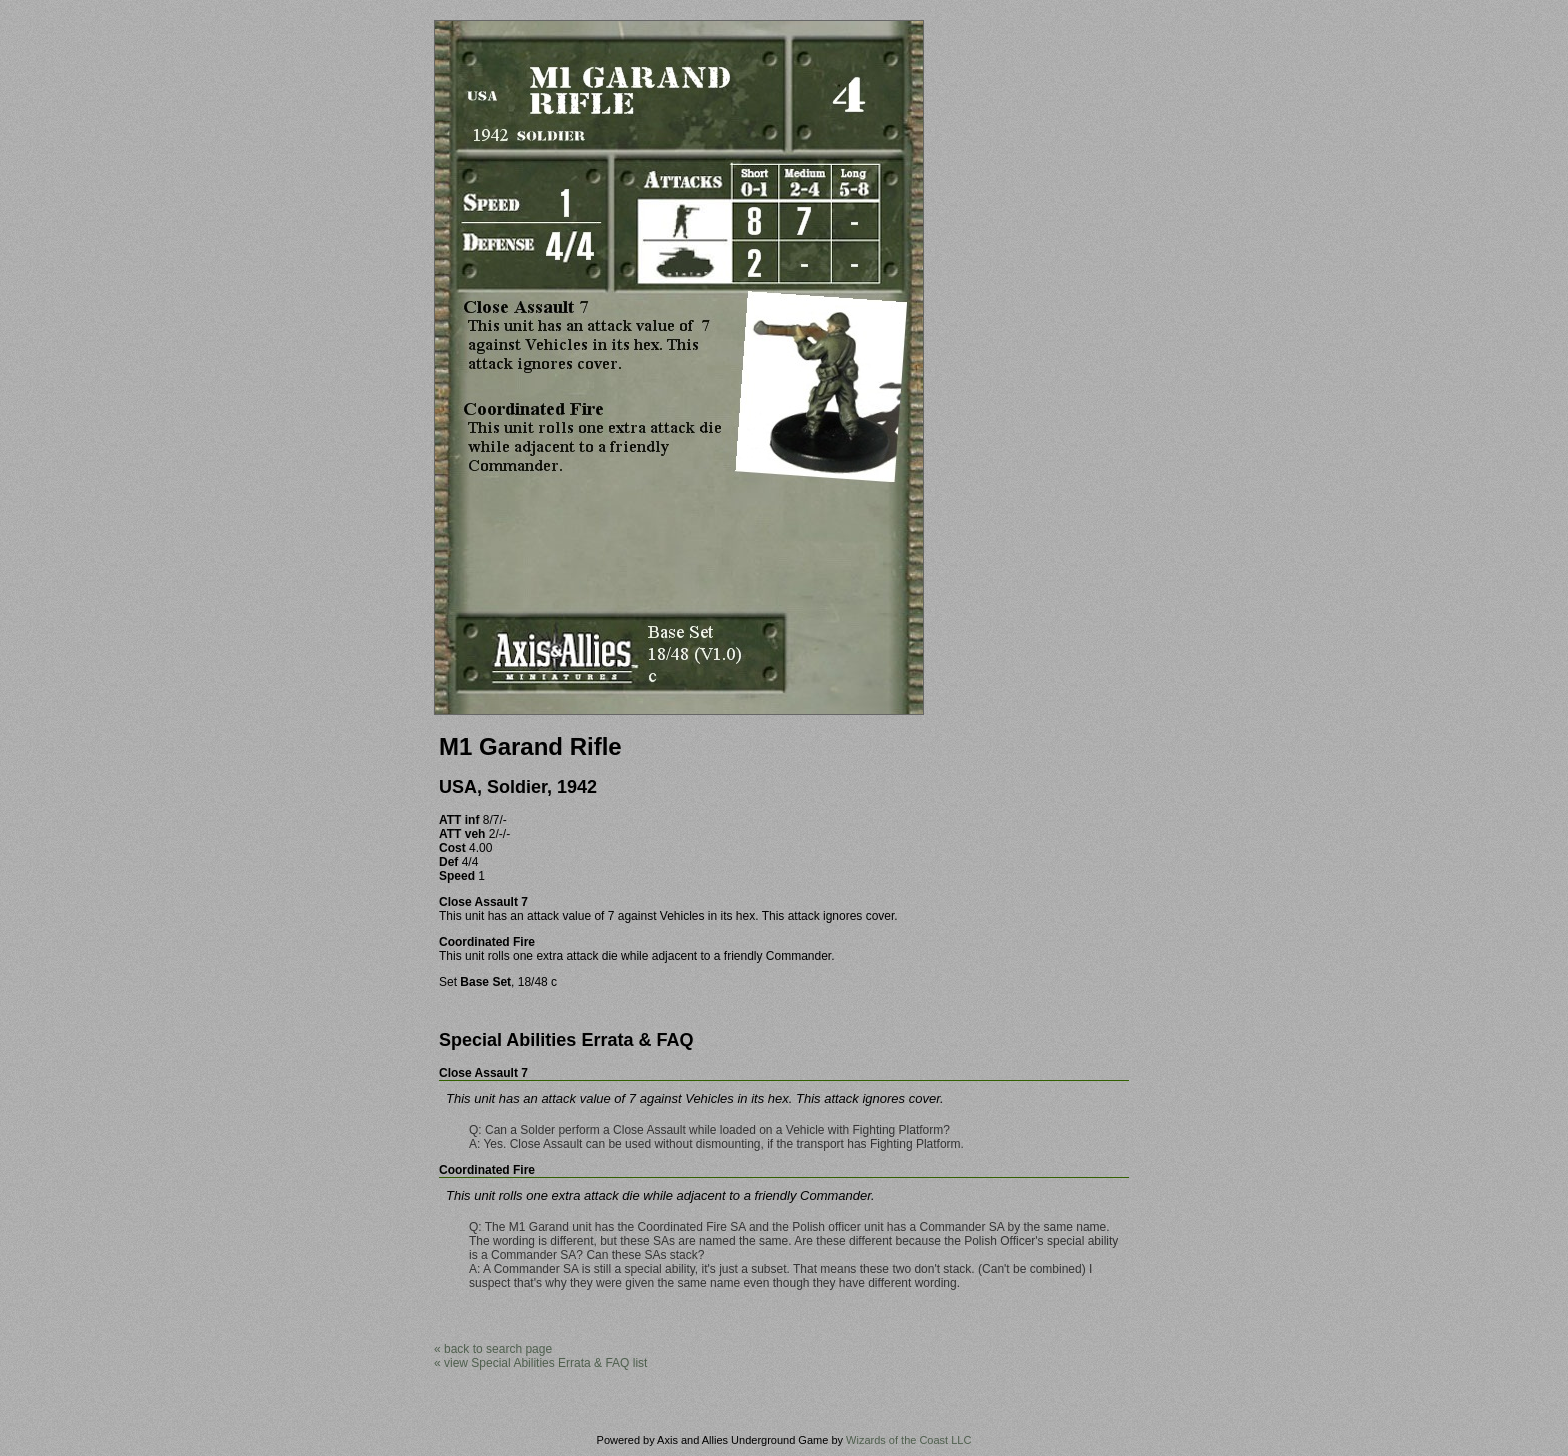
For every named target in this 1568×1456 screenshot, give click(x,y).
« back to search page (493, 1349)
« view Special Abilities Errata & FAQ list (540, 1363)
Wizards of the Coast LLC (908, 1440)
